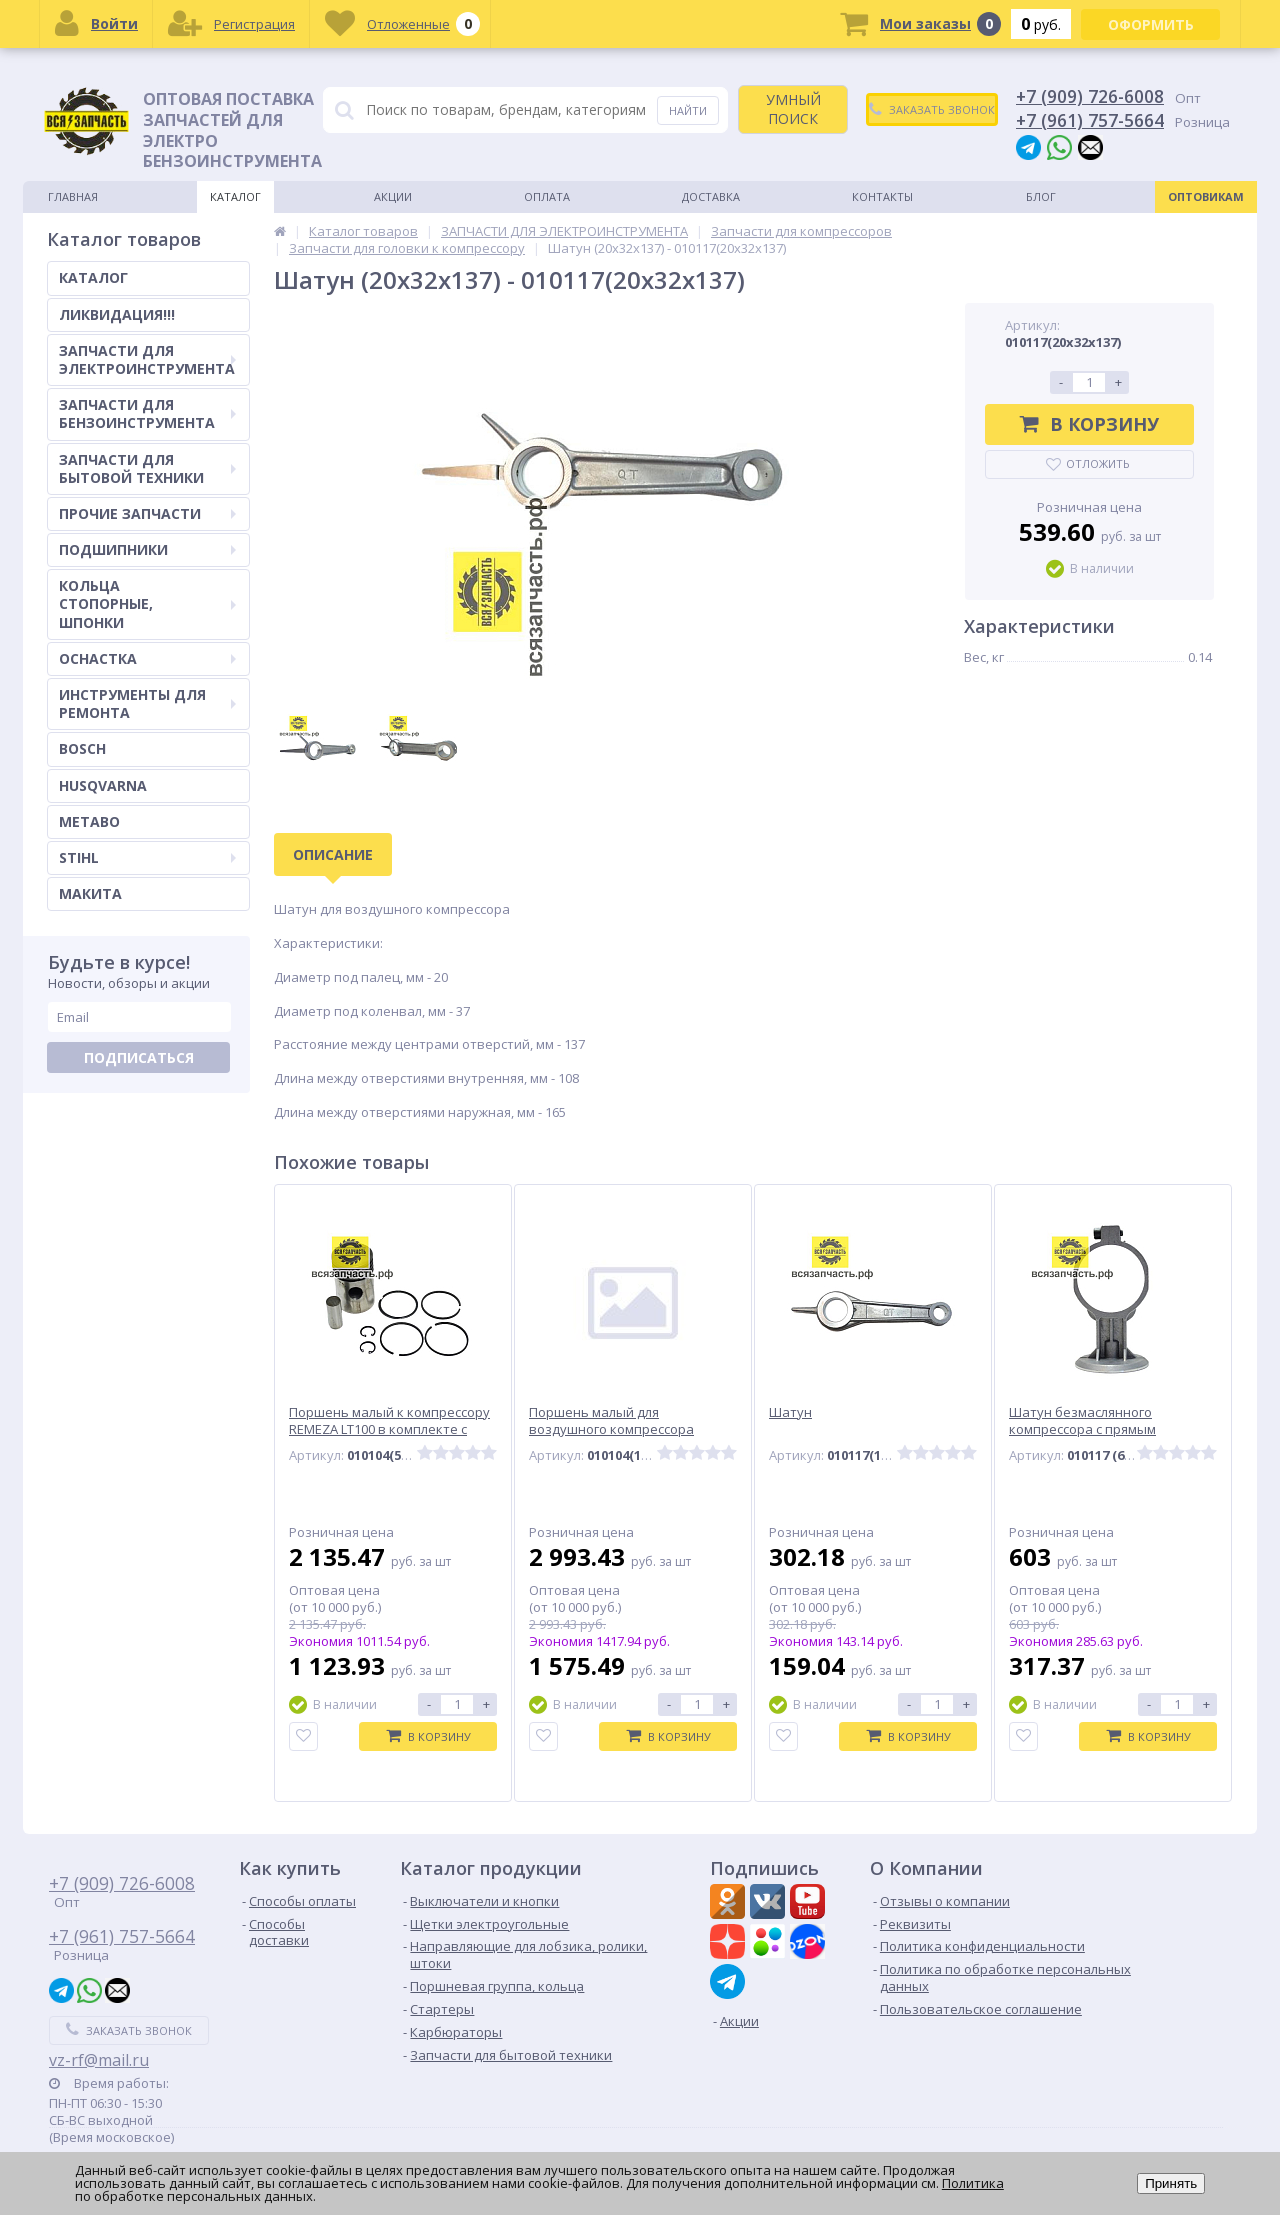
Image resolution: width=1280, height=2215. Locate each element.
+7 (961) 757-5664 (1090, 120)
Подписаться (139, 1057)
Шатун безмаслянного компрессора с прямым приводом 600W (1082, 1429)
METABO (89, 821)
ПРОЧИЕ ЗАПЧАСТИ (147, 513)
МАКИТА (90, 893)
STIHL (147, 857)
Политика (973, 2183)
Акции (393, 196)
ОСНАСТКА (147, 658)
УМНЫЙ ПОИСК (793, 108)
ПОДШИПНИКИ (147, 549)
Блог (1041, 196)
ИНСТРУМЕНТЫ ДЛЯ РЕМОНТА (147, 703)
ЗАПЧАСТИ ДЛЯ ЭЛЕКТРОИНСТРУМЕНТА (147, 359)
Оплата (547, 196)
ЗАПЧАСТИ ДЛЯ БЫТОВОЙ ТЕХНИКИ (147, 468)
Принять (1171, 2183)
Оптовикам (1206, 196)
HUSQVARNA (103, 785)
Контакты (882, 196)
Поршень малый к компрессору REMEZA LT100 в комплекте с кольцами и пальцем (389, 1429)
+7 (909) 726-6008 (1090, 96)
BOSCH (82, 748)
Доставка (711, 196)
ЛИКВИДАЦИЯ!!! (117, 314)
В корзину (1089, 424)
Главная (73, 196)
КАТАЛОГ (93, 277)
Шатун (790, 1412)
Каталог (235, 196)
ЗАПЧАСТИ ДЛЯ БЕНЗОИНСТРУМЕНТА (147, 413)
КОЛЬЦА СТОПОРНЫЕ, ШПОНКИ (147, 603)
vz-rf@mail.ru (99, 2060)
